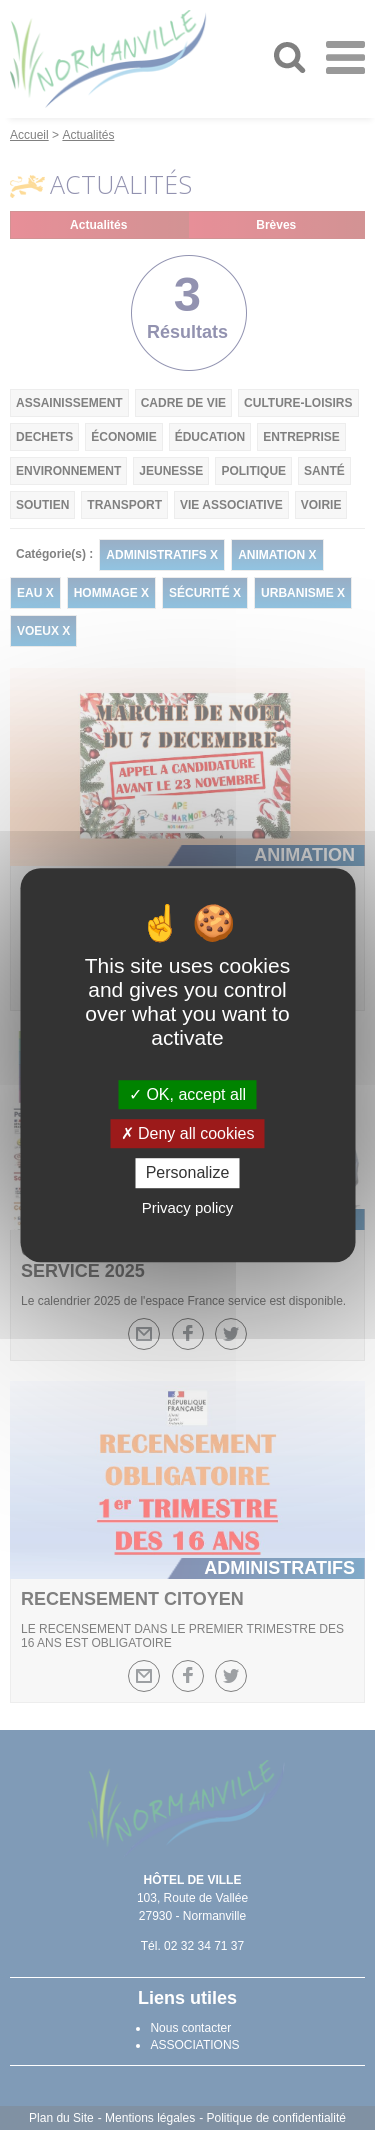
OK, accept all (187, 1094)
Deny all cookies (188, 1133)
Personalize (188, 1173)
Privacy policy (188, 1207)
